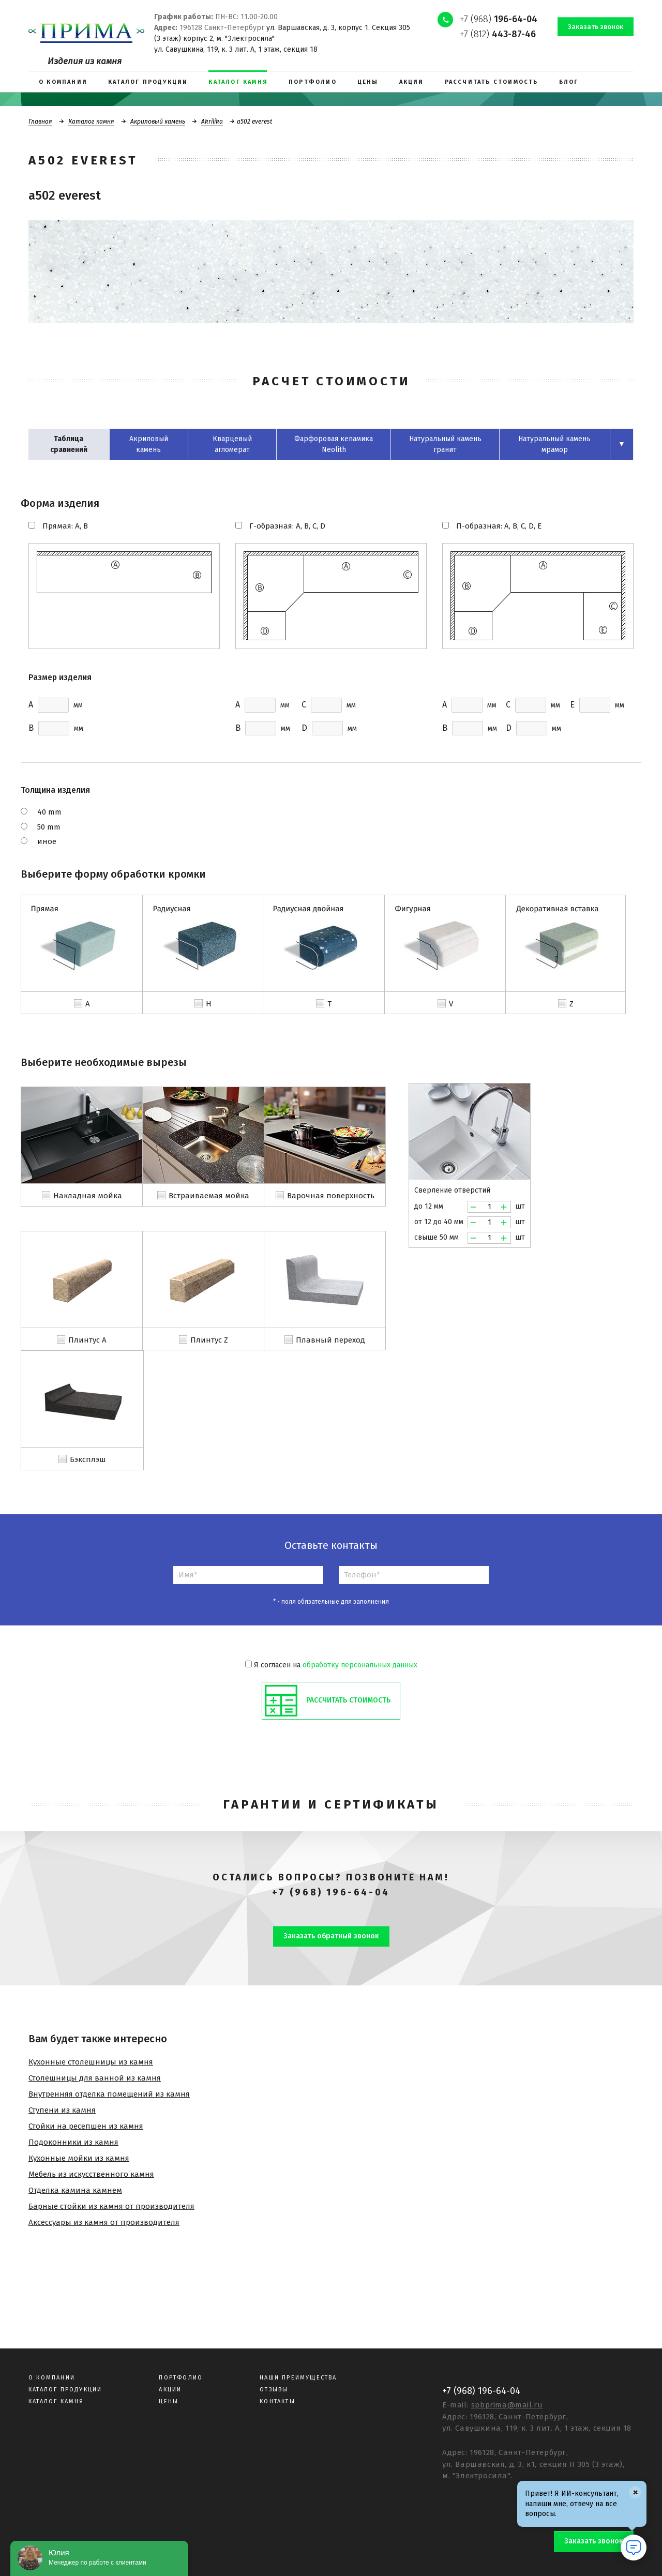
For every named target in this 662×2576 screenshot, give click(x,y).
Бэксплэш (88, 1459)
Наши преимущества (298, 2377)
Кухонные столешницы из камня (90, 2062)
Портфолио (181, 2377)
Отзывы (274, 2389)
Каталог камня (91, 121)
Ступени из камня (62, 2110)
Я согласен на (331, 1665)
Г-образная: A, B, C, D (287, 526)
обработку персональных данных (360, 1665)
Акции (170, 2389)
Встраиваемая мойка (209, 1195)
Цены (168, 2401)
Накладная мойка (87, 1195)
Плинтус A (87, 1340)
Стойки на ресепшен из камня (85, 2126)
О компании (51, 2377)
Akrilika (212, 121)
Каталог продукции (65, 2389)
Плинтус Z (209, 1340)
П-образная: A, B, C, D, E (498, 526)
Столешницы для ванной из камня (94, 2078)
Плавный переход (330, 1340)
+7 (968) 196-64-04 (331, 1892)
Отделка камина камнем (75, 2190)
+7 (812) (498, 34)
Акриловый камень (157, 121)
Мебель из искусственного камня (91, 2174)
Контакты (277, 2401)
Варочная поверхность (330, 1195)
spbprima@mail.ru (507, 2404)
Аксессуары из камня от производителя (103, 2222)
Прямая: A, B (65, 526)
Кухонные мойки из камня (78, 2158)
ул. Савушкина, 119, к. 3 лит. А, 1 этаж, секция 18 (236, 49)
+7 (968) (498, 19)
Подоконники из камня (73, 2142)
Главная (40, 121)
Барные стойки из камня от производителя (111, 2206)
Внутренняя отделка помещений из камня (109, 2094)
